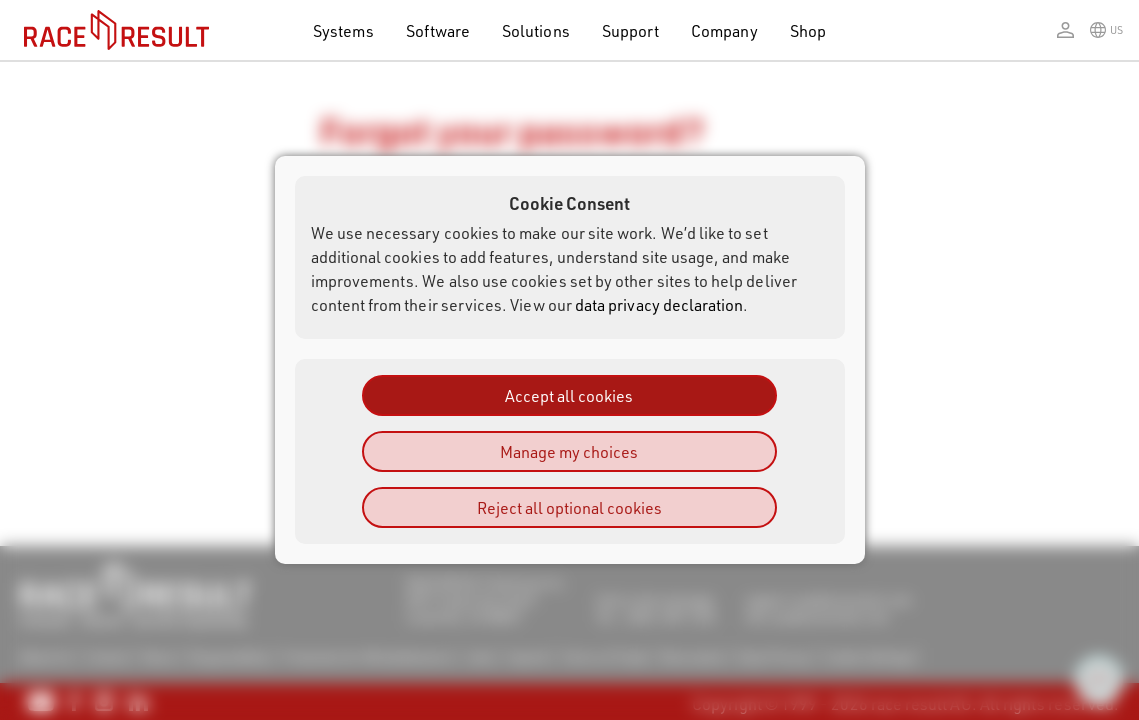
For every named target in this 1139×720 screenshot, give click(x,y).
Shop (808, 30)
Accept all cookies (569, 395)
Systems (343, 30)
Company (724, 30)
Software (438, 30)
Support (630, 30)
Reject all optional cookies (569, 507)
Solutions (536, 30)
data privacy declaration (659, 304)
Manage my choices (569, 451)
